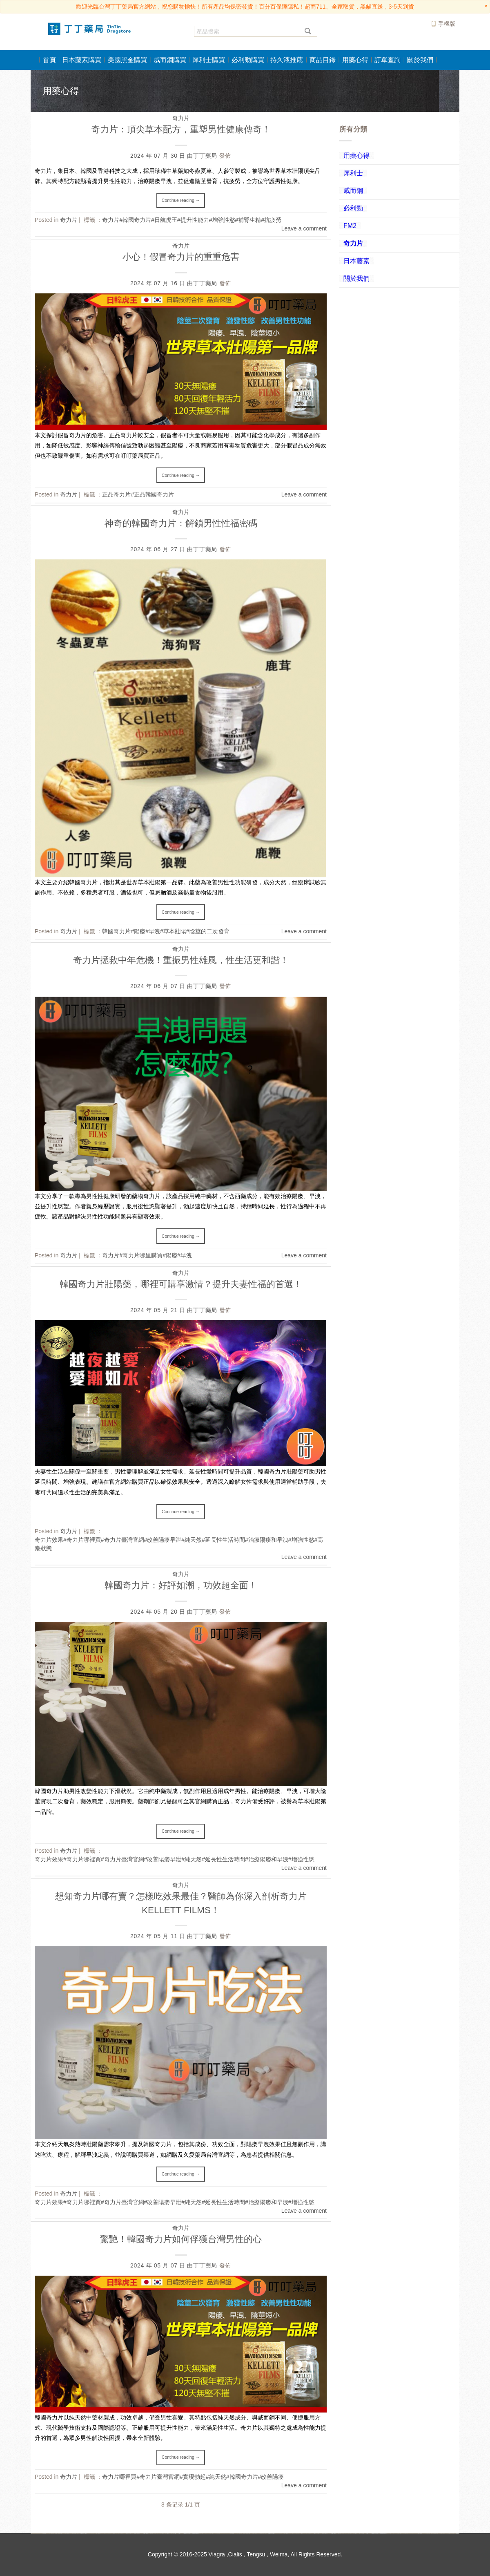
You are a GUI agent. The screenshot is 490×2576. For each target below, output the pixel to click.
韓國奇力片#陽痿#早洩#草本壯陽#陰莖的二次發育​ (165, 931)
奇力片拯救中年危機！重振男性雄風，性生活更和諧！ (181, 960)
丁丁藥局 (205, 155)
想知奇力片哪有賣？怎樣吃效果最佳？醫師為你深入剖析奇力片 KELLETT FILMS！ (181, 1903)
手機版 (446, 23)
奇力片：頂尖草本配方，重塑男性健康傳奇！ (181, 129)
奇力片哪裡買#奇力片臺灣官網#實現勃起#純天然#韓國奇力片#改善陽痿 (193, 2476)
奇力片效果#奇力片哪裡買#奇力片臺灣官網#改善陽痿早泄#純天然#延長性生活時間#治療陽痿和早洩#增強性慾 (174, 1859)
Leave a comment (304, 228)
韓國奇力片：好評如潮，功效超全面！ (181, 1585)
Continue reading (181, 200)
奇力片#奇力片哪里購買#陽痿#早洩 (147, 1255)
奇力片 (180, 118)
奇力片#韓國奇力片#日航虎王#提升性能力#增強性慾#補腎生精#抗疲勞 (191, 220)
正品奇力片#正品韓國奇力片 (138, 494)
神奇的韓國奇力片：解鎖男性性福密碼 (181, 523)
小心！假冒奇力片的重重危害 (180, 257)
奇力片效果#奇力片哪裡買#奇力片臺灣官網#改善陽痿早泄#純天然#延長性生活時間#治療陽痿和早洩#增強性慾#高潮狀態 (179, 1544)
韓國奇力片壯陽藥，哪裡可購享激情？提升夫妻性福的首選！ (181, 1284)
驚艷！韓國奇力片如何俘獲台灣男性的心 (181, 2239)
